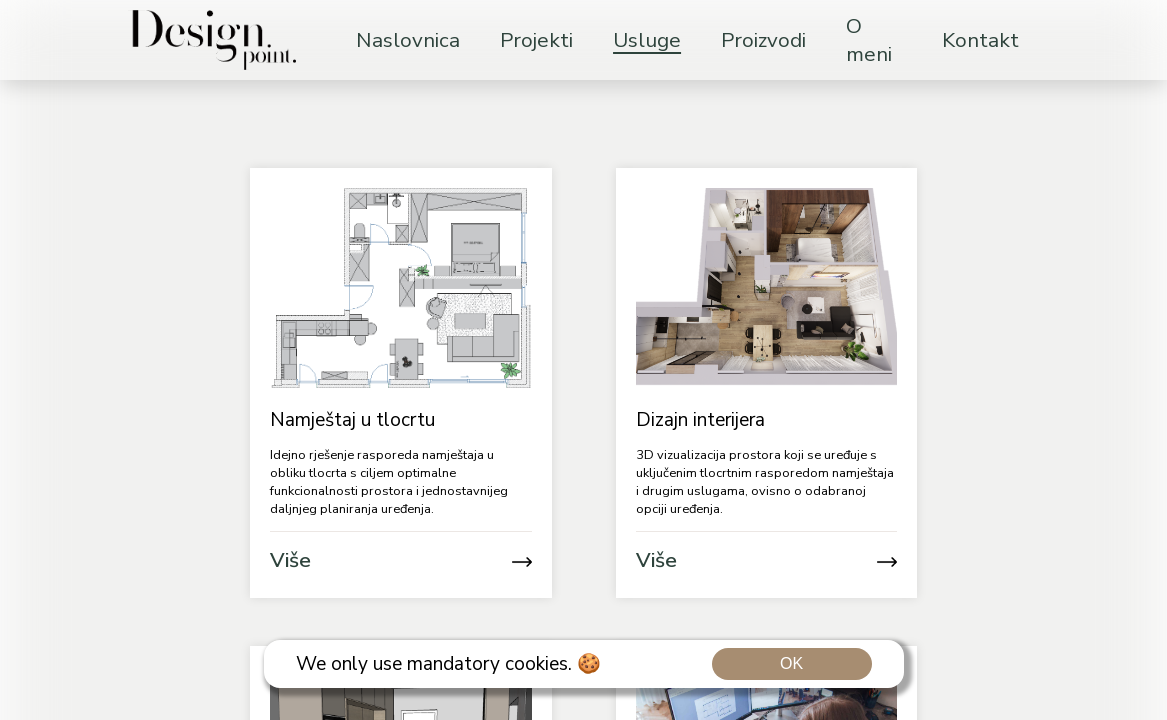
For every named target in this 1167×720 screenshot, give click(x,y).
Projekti (536, 40)
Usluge (647, 40)
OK (791, 663)
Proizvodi (763, 40)
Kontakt (980, 40)
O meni (869, 40)
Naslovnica (408, 40)
